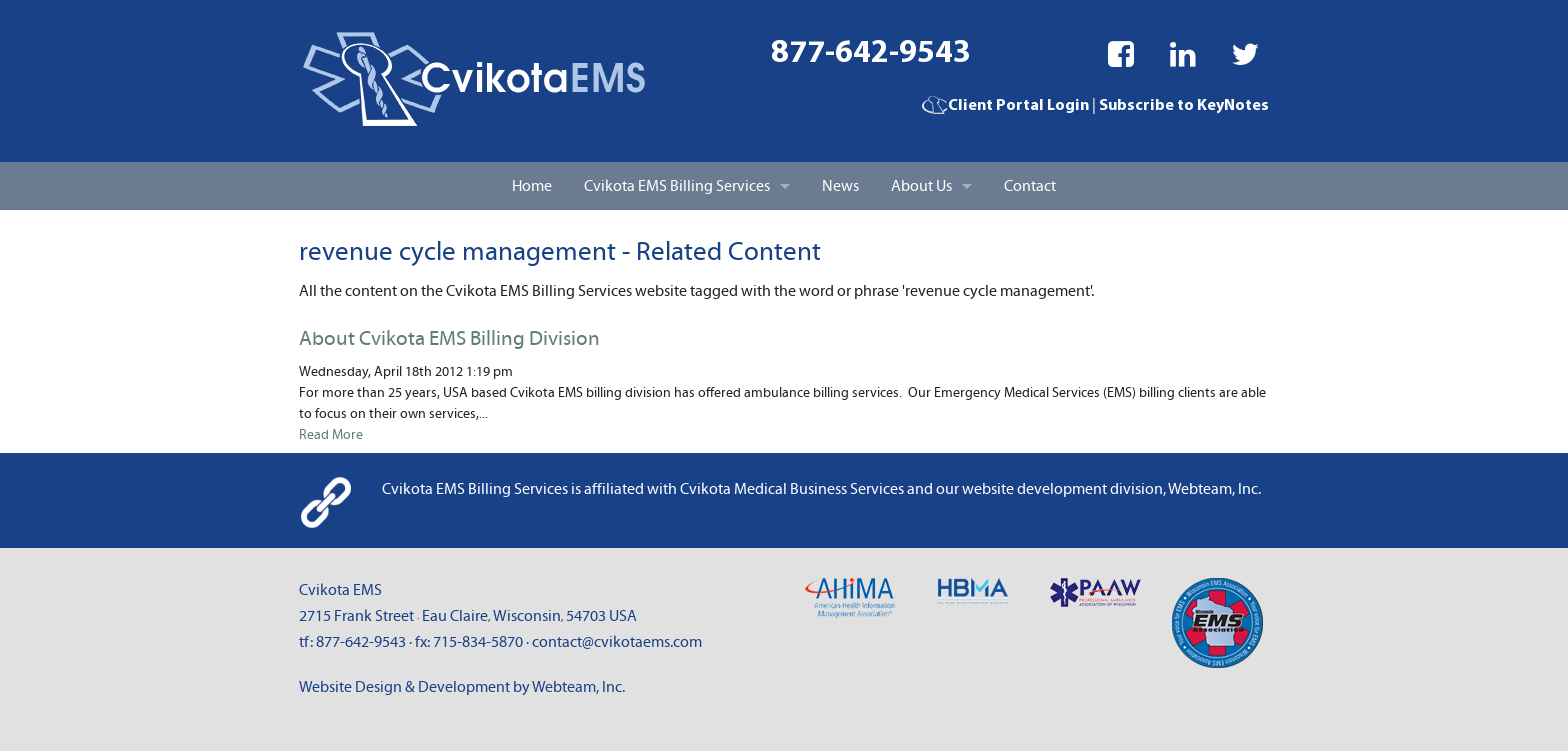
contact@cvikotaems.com (617, 642)
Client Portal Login (1005, 106)
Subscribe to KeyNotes (1184, 106)
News (840, 186)
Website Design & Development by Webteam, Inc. (462, 687)
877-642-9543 (871, 54)
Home (532, 186)
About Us (921, 186)
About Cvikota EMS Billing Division (449, 339)
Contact (1030, 186)
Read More (331, 435)
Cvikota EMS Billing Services (677, 186)
